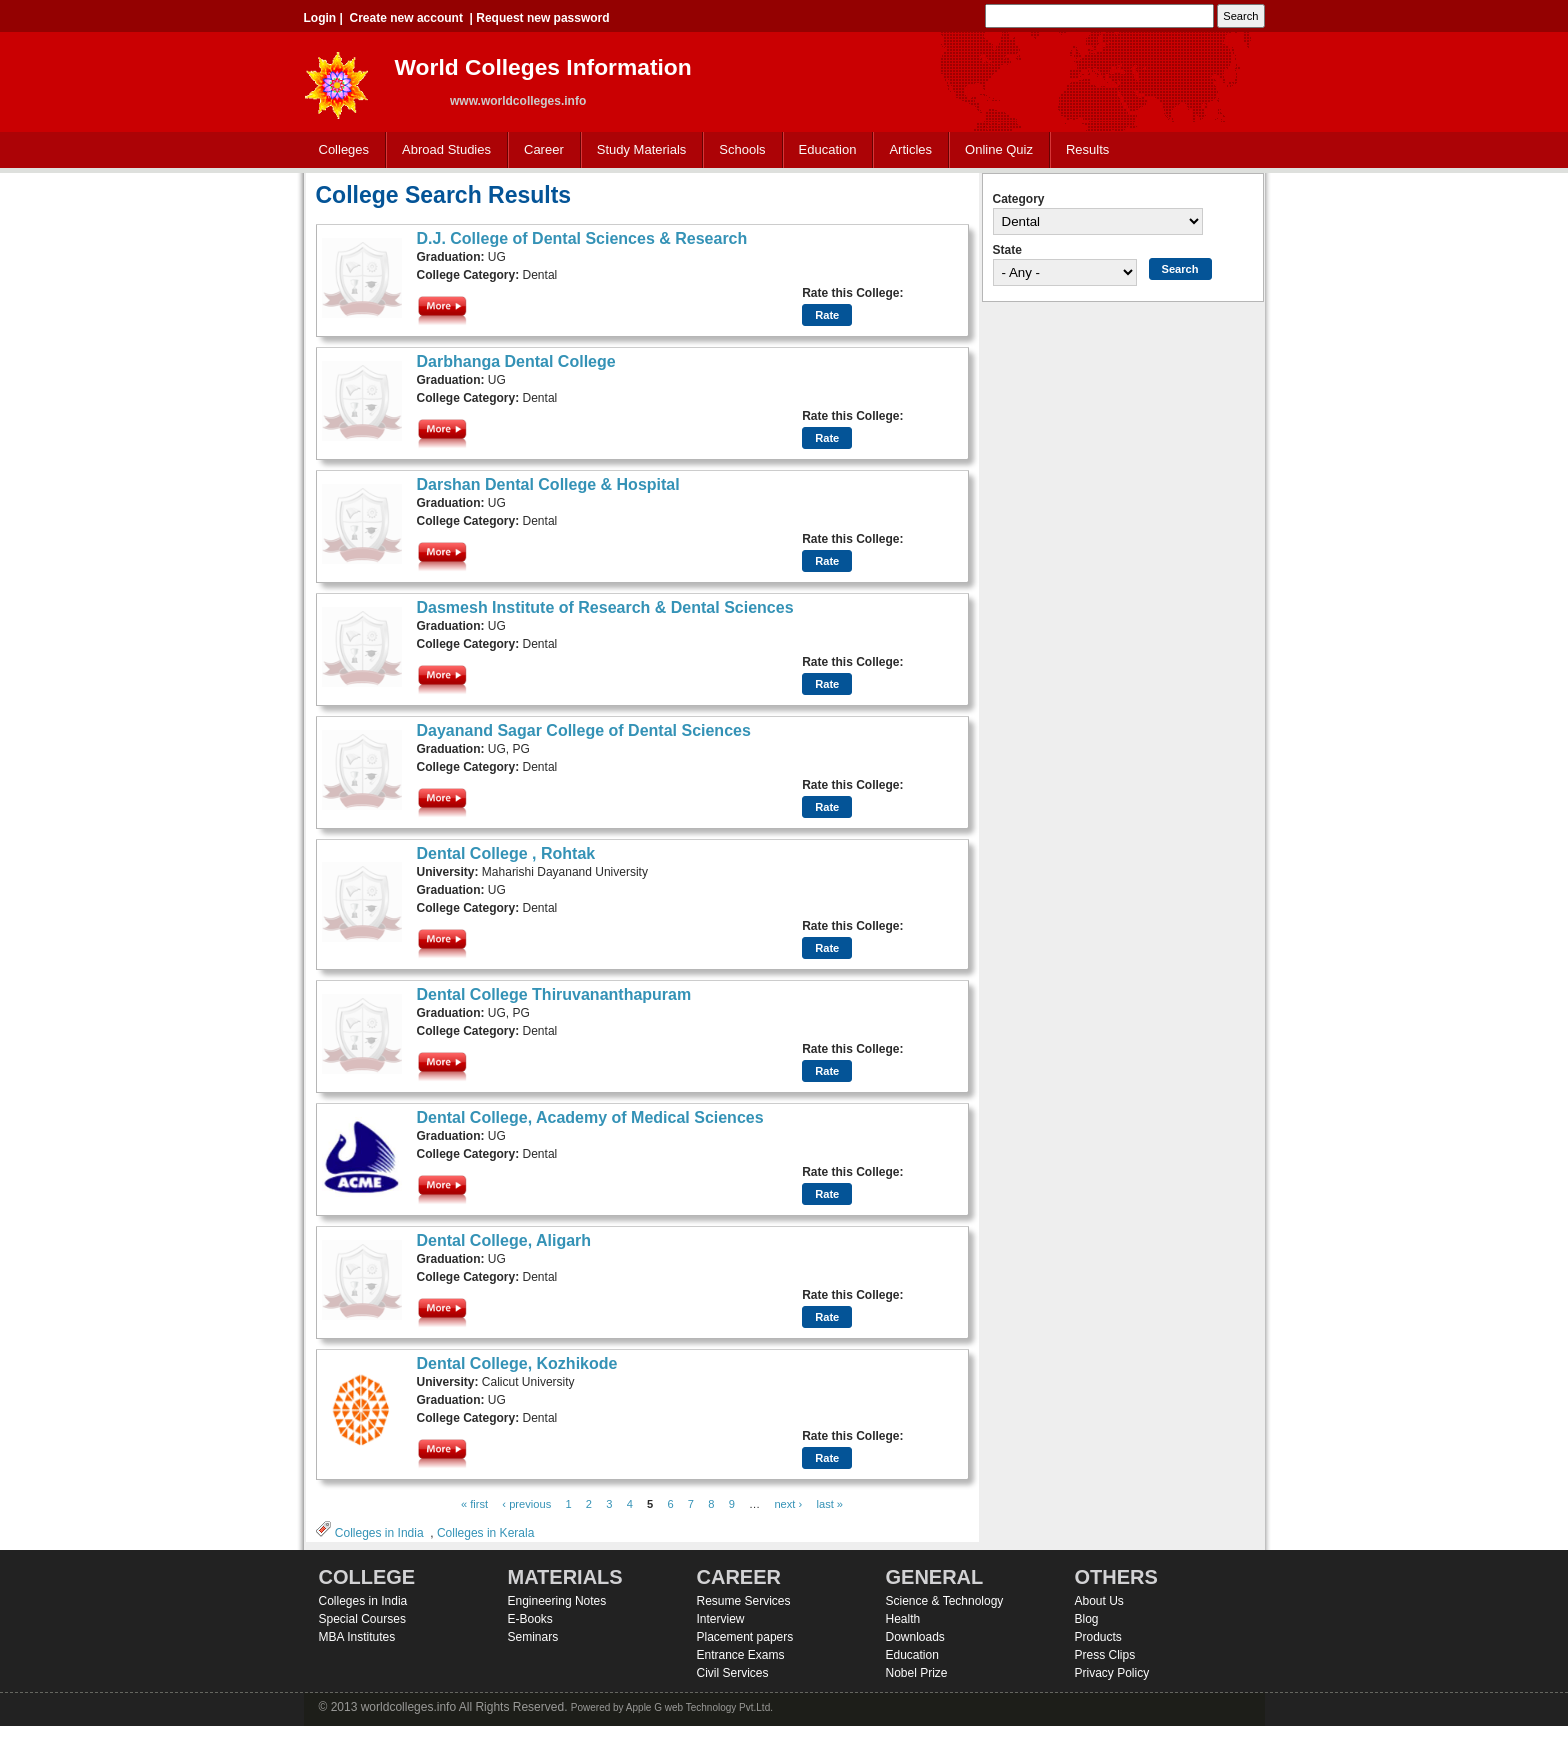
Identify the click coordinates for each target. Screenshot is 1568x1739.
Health (903, 1619)
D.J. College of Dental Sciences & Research (582, 238)
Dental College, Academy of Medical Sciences (590, 1117)
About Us (1099, 1601)
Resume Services (744, 1601)
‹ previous (526, 1504)
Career (539, 150)
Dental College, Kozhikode (517, 1363)
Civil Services (733, 1673)
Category (1019, 199)
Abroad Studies (442, 150)
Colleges (340, 150)
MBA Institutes (357, 1637)
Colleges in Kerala (485, 1533)
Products (1098, 1637)
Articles (910, 149)
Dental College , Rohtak (506, 853)
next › (788, 1504)
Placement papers (745, 1637)
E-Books (530, 1619)
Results (1087, 149)
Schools (738, 150)
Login (320, 18)
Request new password (542, 18)
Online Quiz (999, 149)
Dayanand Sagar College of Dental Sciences (584, 730)
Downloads (915, 1637)
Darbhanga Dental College (516, 361)
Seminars (533, 1637)
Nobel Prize (917, 1673)
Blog (1087, 1619)
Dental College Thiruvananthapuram (554, 994)
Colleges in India (379, 1533)
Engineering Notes (557, 1601)
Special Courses (362, 1619)
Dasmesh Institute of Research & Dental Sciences (605, 607)
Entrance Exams (741, 1655)
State (1007, 250)
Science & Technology (945, 1601)
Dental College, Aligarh (504, 1240)
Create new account (406, 18)
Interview (721, 1619)
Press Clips (1105, 1655)
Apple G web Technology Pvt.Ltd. (699, 1707)
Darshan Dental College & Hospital (548, 484)
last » (829, 1504)
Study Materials (637, 150)
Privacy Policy (1112, 1673)
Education (823, 150)
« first (474, 1504)
